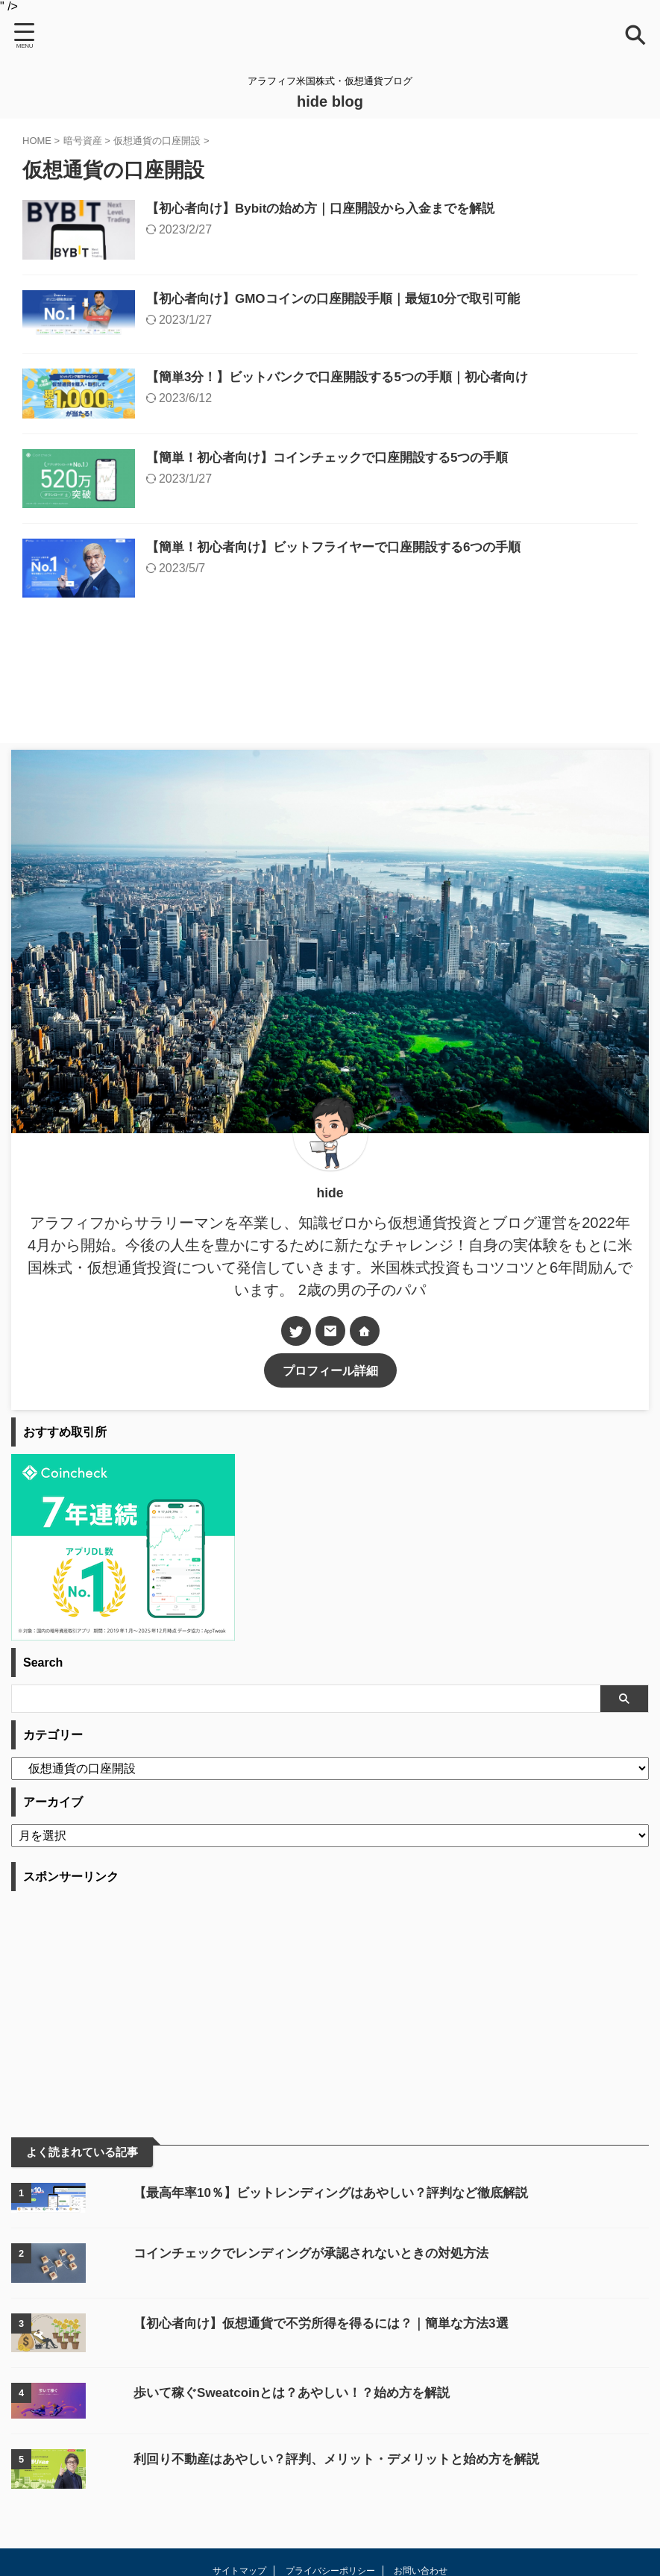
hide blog (330, 101)
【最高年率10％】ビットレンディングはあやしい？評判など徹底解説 (306, 2282)
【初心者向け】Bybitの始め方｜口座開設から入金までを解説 (367, 209)
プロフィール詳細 (330, 1459)
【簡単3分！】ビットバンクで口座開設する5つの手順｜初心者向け (385, 413)
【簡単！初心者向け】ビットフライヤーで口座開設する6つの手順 (381, 618)
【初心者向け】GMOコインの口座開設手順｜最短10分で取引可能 (381, 318)
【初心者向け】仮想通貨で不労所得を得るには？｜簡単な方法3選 (295, 2412)
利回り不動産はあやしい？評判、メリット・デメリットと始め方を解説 (312, 2548)
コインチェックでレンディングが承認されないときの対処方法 (285, 2342)
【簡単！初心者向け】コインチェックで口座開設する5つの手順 (374, 509)
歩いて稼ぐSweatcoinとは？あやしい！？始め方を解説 (264, 2482)
